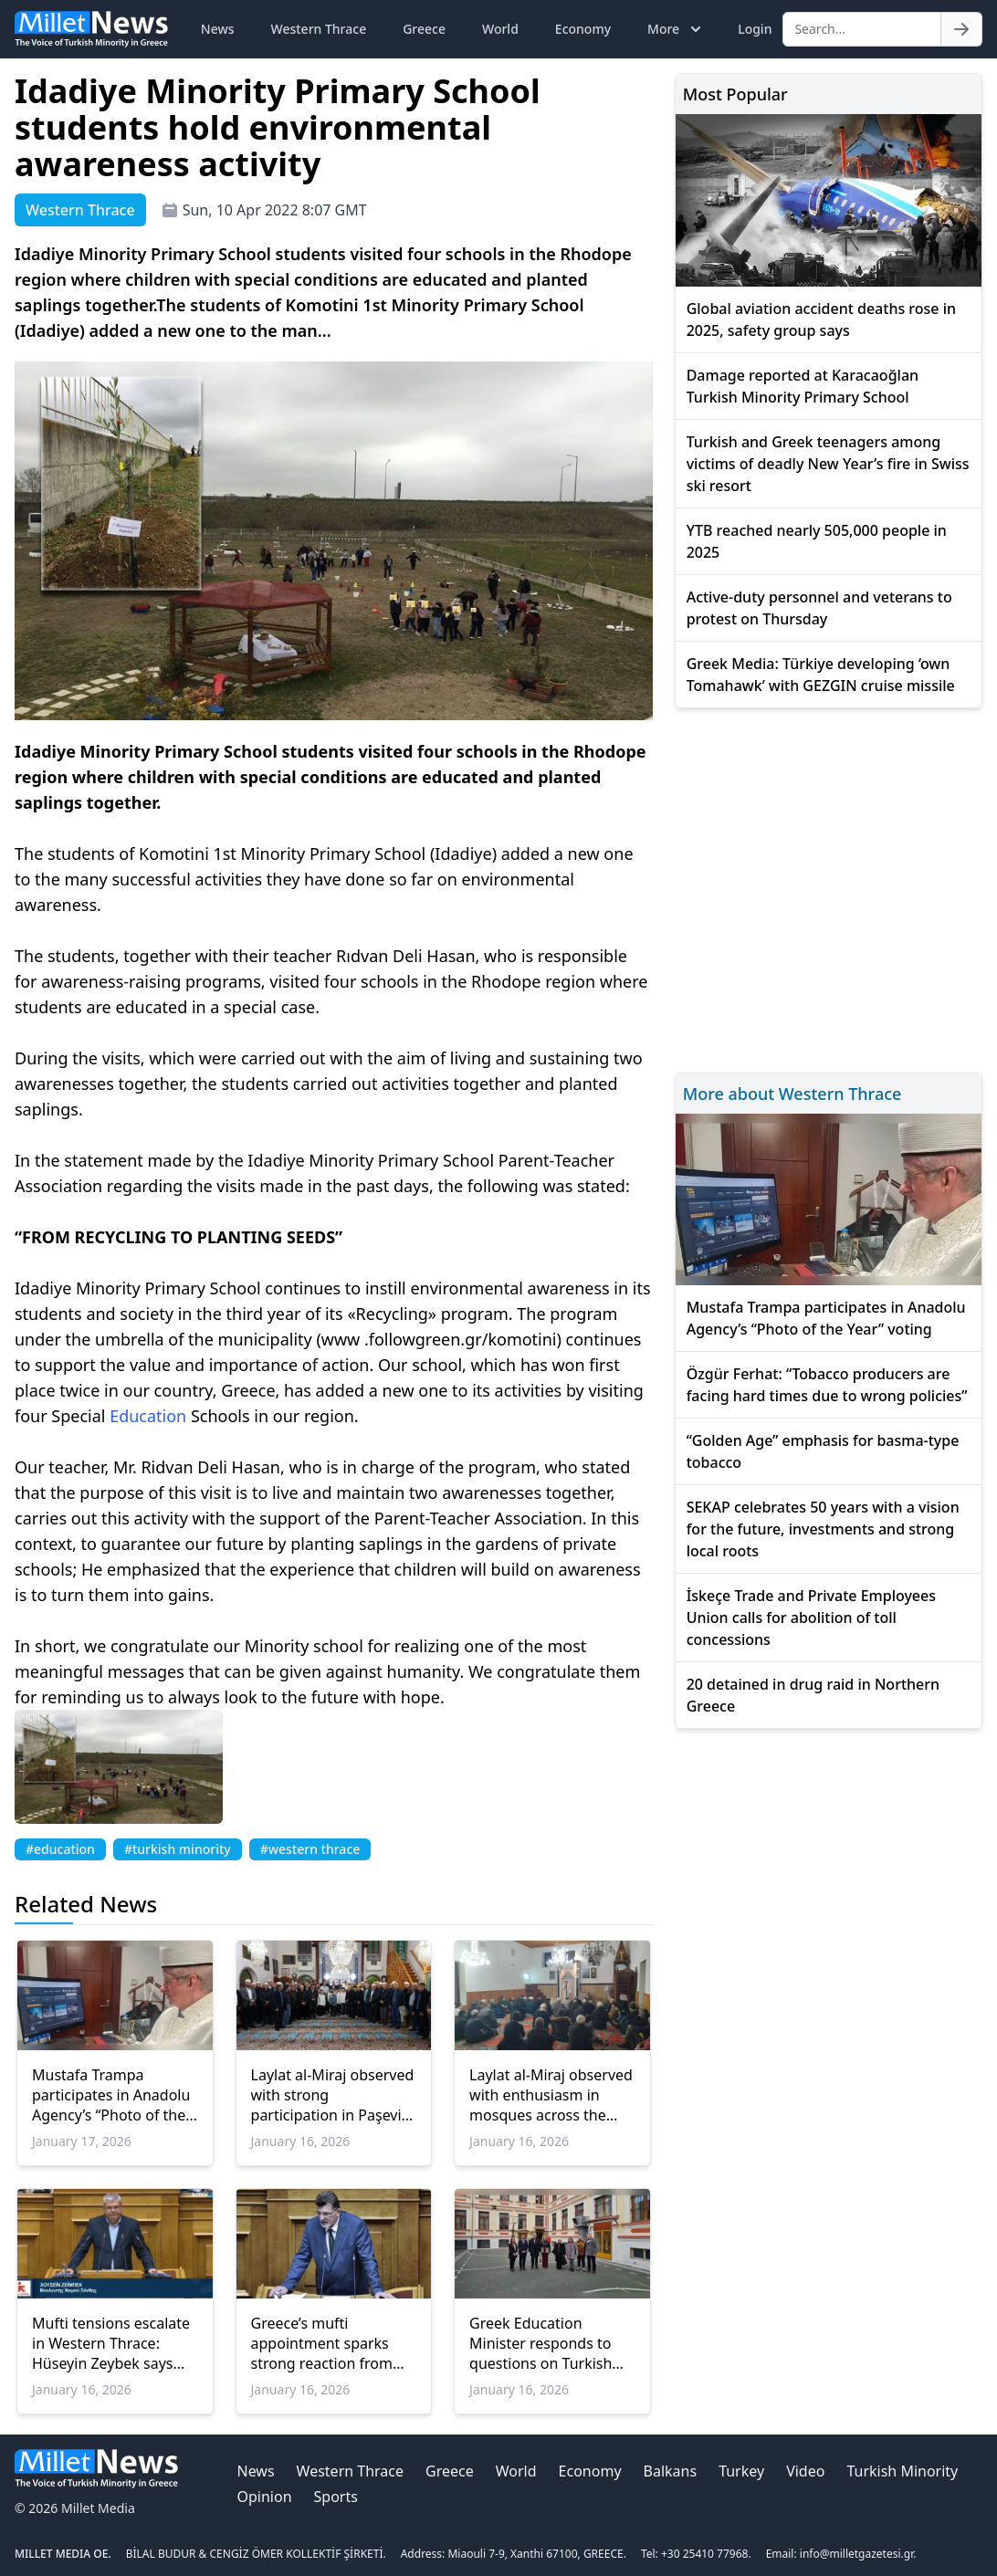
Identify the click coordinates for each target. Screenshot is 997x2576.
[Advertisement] (828, 887)
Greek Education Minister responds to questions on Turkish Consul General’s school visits (550, 2343)
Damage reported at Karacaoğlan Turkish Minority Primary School (802, 386)
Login (754, 28)
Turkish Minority (902, 2471)
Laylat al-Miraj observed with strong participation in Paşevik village (333, 2095)
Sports (336, 2497)
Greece (424, 28)
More (676, 29)
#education (60, 1849)
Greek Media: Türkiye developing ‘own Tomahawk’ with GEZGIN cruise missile (821, 675)
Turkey (741, 2471)
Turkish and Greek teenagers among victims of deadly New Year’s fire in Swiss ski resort (828, 464)
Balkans (671, 2471)
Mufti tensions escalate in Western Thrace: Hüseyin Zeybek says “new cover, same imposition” (111, 2343)
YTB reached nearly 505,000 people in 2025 (817, 541)
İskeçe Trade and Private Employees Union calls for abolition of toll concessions (811, 1617)
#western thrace (310, 1849)
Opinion (263, 2497)
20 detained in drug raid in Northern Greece (813, 1695)
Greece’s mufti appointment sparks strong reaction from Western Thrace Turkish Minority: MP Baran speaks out (331, 2343)
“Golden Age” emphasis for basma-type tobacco (823, 1451)
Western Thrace (319, 28)
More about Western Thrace (792, 1094)
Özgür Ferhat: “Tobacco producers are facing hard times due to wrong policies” (827, 1385)
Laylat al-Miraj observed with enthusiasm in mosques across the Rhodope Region (551, 2095)
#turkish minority (177, 1849)
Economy (583, 28)
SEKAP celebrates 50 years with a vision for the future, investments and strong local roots (823, 1529)
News (218, 28)
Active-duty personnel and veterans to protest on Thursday (819, 608)
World (500, 28)
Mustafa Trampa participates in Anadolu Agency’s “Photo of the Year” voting (111, 2095)
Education (148, 1416)
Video (805, 2471)
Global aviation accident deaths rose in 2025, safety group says (821, 319)
